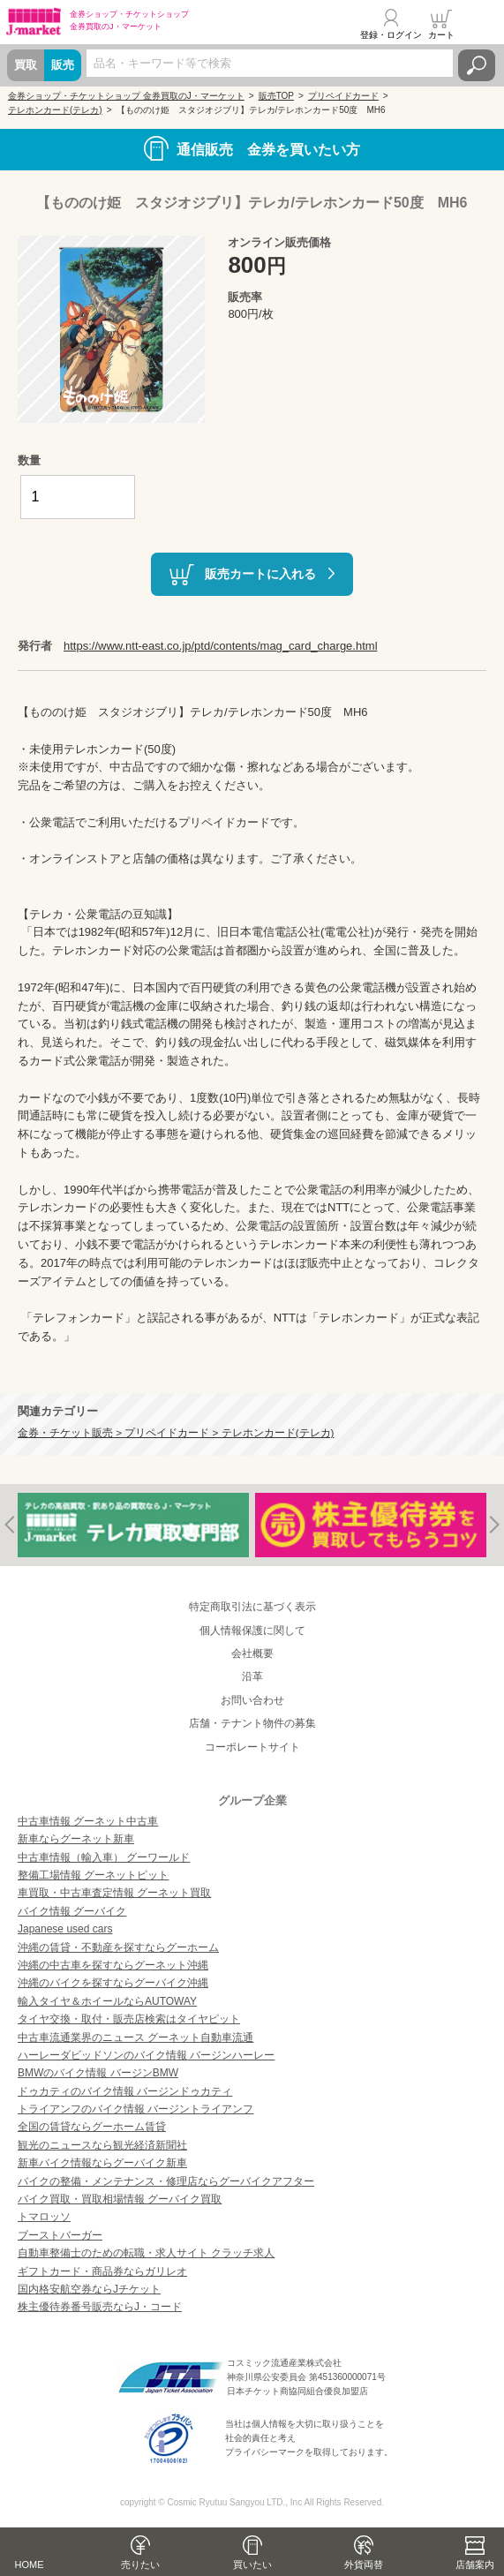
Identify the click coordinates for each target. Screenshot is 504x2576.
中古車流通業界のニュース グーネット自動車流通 (135, 2037)
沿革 (252, 1676)
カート (441, 35)
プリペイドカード (343, 96)
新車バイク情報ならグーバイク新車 (102, 2163)
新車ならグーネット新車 (76, 1839)
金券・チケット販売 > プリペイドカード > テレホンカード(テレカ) (176, 1432)
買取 (25, 65)
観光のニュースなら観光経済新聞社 (102, 2145)
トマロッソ (44, 2217)
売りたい (140, 2564)
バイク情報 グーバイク (72, 1911)
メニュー (480, 23)
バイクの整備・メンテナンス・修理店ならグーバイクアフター (166, 2181)
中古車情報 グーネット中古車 (88, 1821)
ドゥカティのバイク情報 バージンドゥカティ (125, 2091)
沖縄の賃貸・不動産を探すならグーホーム (118, 1947)
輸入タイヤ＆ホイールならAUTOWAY (107, 2001)
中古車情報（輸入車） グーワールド (104, 1857)
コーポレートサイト (252, 1747)
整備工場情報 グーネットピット (93, 1875)
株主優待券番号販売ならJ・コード (100, 2307)
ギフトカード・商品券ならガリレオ (102, 2271)
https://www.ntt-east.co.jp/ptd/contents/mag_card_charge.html (221, 645)
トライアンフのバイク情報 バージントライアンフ (135, 2109)
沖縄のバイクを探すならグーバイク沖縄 (113, 1983)
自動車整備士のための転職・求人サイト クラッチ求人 (146, 2253)
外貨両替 (363, 2564)
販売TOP (276, 96)
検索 (476, 65)
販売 (62, 65)
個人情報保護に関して (252, 1630)
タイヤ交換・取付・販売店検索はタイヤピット (129, 2019)
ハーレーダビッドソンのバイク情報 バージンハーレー (146, 2055)
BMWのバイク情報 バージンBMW (98, 2073)
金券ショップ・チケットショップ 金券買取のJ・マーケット (126, 96)
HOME (29, 2564)
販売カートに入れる (260, 574)
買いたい (252, 2564)
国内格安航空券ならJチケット (89, 2289)
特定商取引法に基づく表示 (252, 1607)
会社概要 (252, 1653)
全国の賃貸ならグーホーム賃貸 (92, 2126)
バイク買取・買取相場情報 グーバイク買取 (120, 2199)
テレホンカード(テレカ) (55, 110)
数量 (29, 460)
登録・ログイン (391, 35)
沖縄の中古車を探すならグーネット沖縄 (113, 1965)
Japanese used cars (65, 1929)
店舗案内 (474, 2564)
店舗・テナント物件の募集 (252, 1723)
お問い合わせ (252, 1700)
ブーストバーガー (60, 2235)
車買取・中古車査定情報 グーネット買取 (114, 1893)
